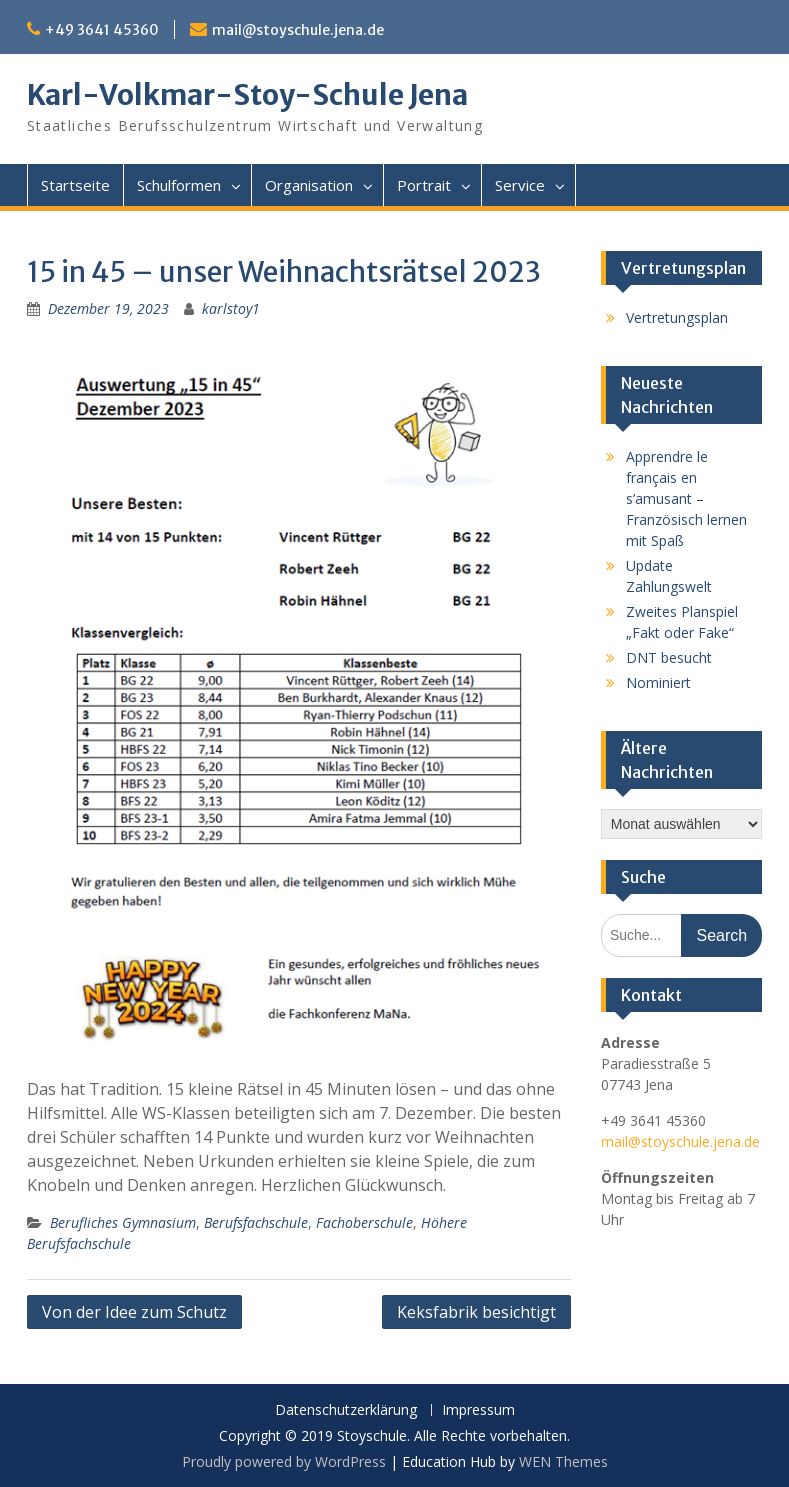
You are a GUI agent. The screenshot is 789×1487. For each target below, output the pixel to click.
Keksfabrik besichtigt (476, 1312)
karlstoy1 (231, 308)
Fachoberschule (364, 1222)
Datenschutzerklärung (346, 1410)
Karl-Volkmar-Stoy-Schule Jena (247, 95)
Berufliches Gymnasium (123, 1222)
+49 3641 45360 (102, 30)
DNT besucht (669, 657)
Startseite (75, 185)
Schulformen (179, 185)
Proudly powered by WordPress (284, 1461)
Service (520, 185)
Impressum (478, 1410)
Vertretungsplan (677, 317)
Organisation (309, 185)
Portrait (424, 185)
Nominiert (658, 682)
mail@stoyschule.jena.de (298, 30)
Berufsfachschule (256, 1222)
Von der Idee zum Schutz (134, 1312)
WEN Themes (563, 1461)
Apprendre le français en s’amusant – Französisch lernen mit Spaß (686, 498)
